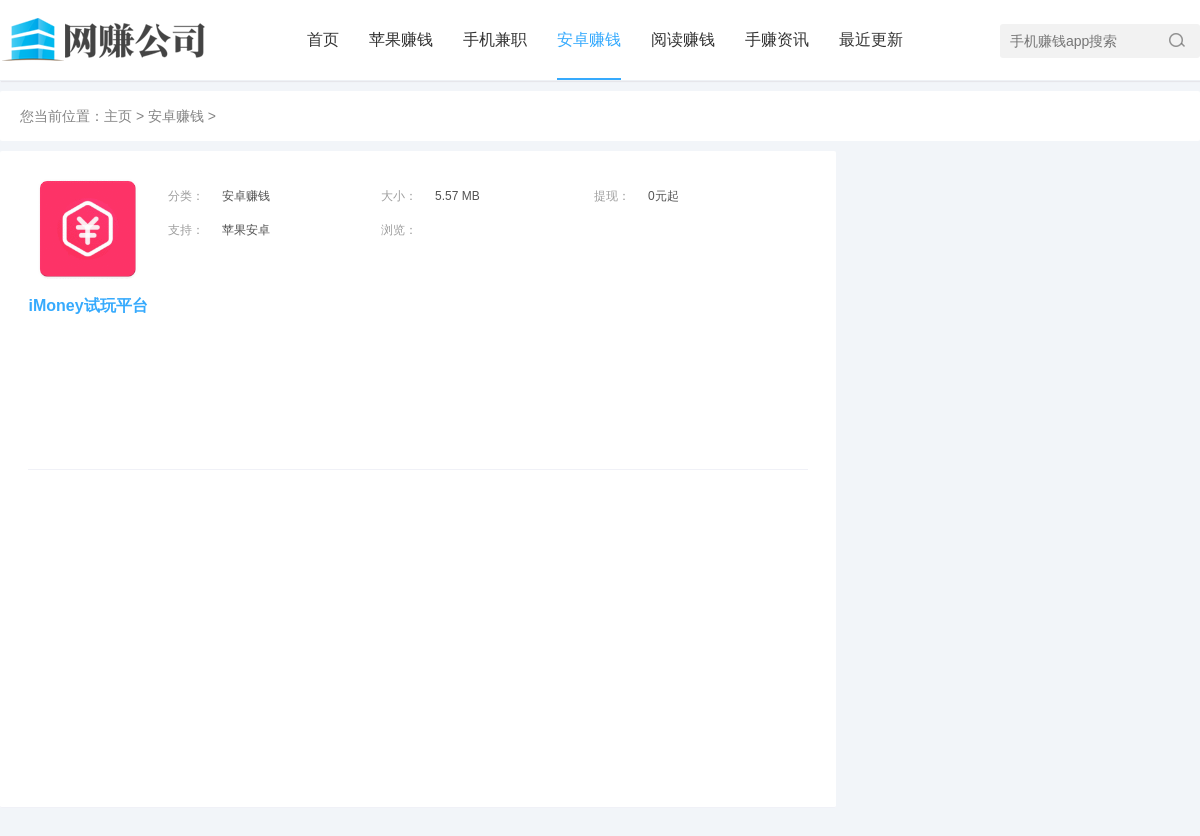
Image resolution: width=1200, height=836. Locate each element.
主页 (118, 116)
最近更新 (871, 39)
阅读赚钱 (683, 39)
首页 (323, 39)
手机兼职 (495, 39)
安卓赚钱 (589, 39)
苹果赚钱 (401, 39)
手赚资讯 (777, 39)
